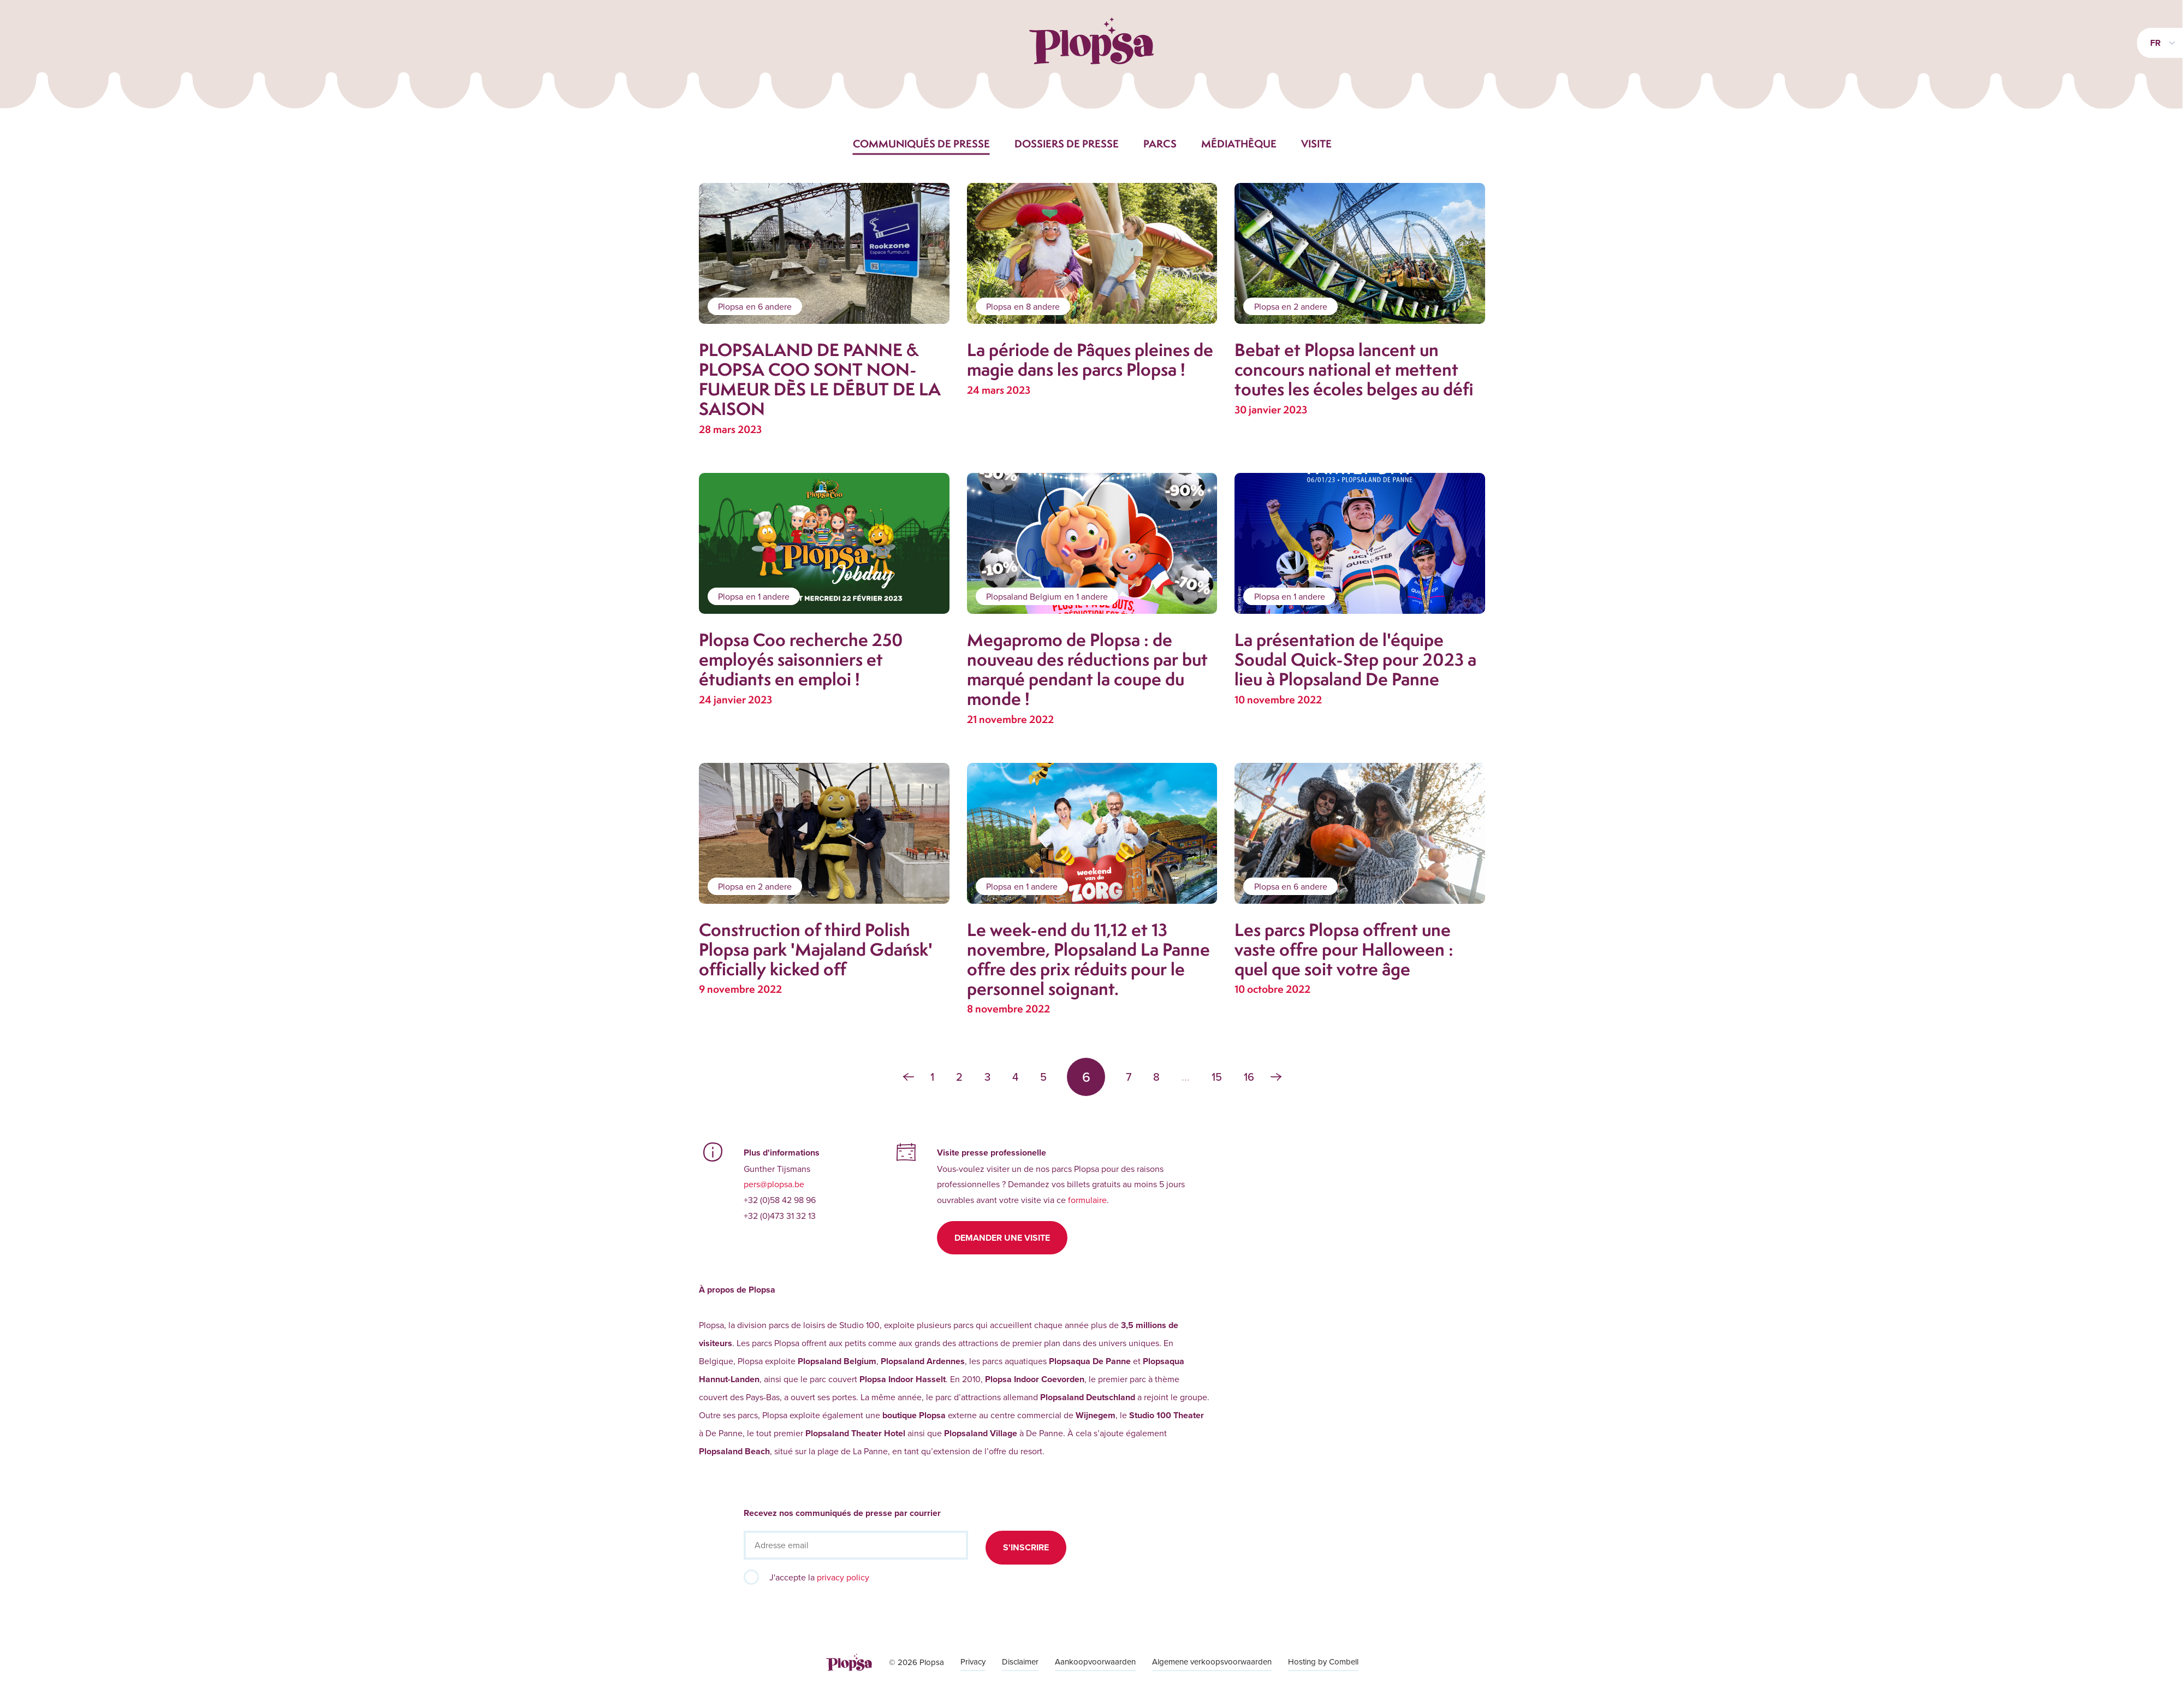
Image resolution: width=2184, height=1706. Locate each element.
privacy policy (843, 1577)
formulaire (1087, 1200)
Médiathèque (1239, 144)
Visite (1316, 144)
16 (1249, 1076)
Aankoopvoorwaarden (1095, 1661)
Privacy (973, 1661)
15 (1217, 1076)
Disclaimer (1020, 1661)
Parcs (1160, 144)
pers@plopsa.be (774, 1184)
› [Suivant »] (1276, 1076)
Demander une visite (1002, 1237)
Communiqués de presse (921, 144)
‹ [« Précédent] (908, 1076)
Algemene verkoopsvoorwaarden (1212, 1661)
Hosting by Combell (1323, 1661)
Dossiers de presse (1066, 144)
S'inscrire (1026, 1547)
